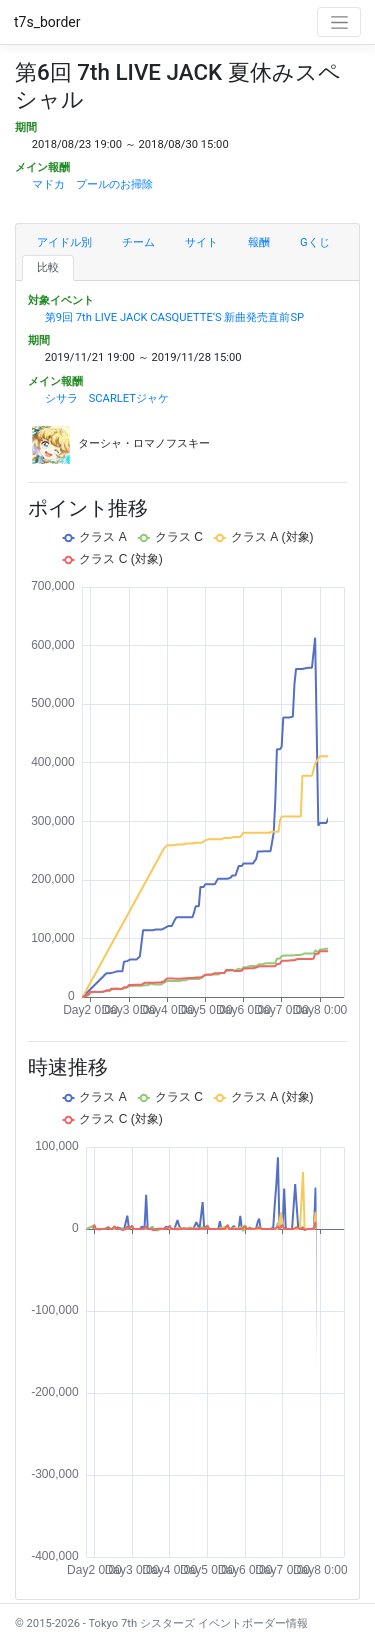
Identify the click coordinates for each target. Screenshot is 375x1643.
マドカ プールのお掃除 (92, 184)
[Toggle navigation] (339, 22)
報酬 (259, 242)
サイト (201, 242)
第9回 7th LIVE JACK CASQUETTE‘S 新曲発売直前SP (174, 317)
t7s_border (47, 22)
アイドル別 (64, 242)
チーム (138, 242)
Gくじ (315, 242)
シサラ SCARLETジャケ (107, 398)
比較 (48, 267)
